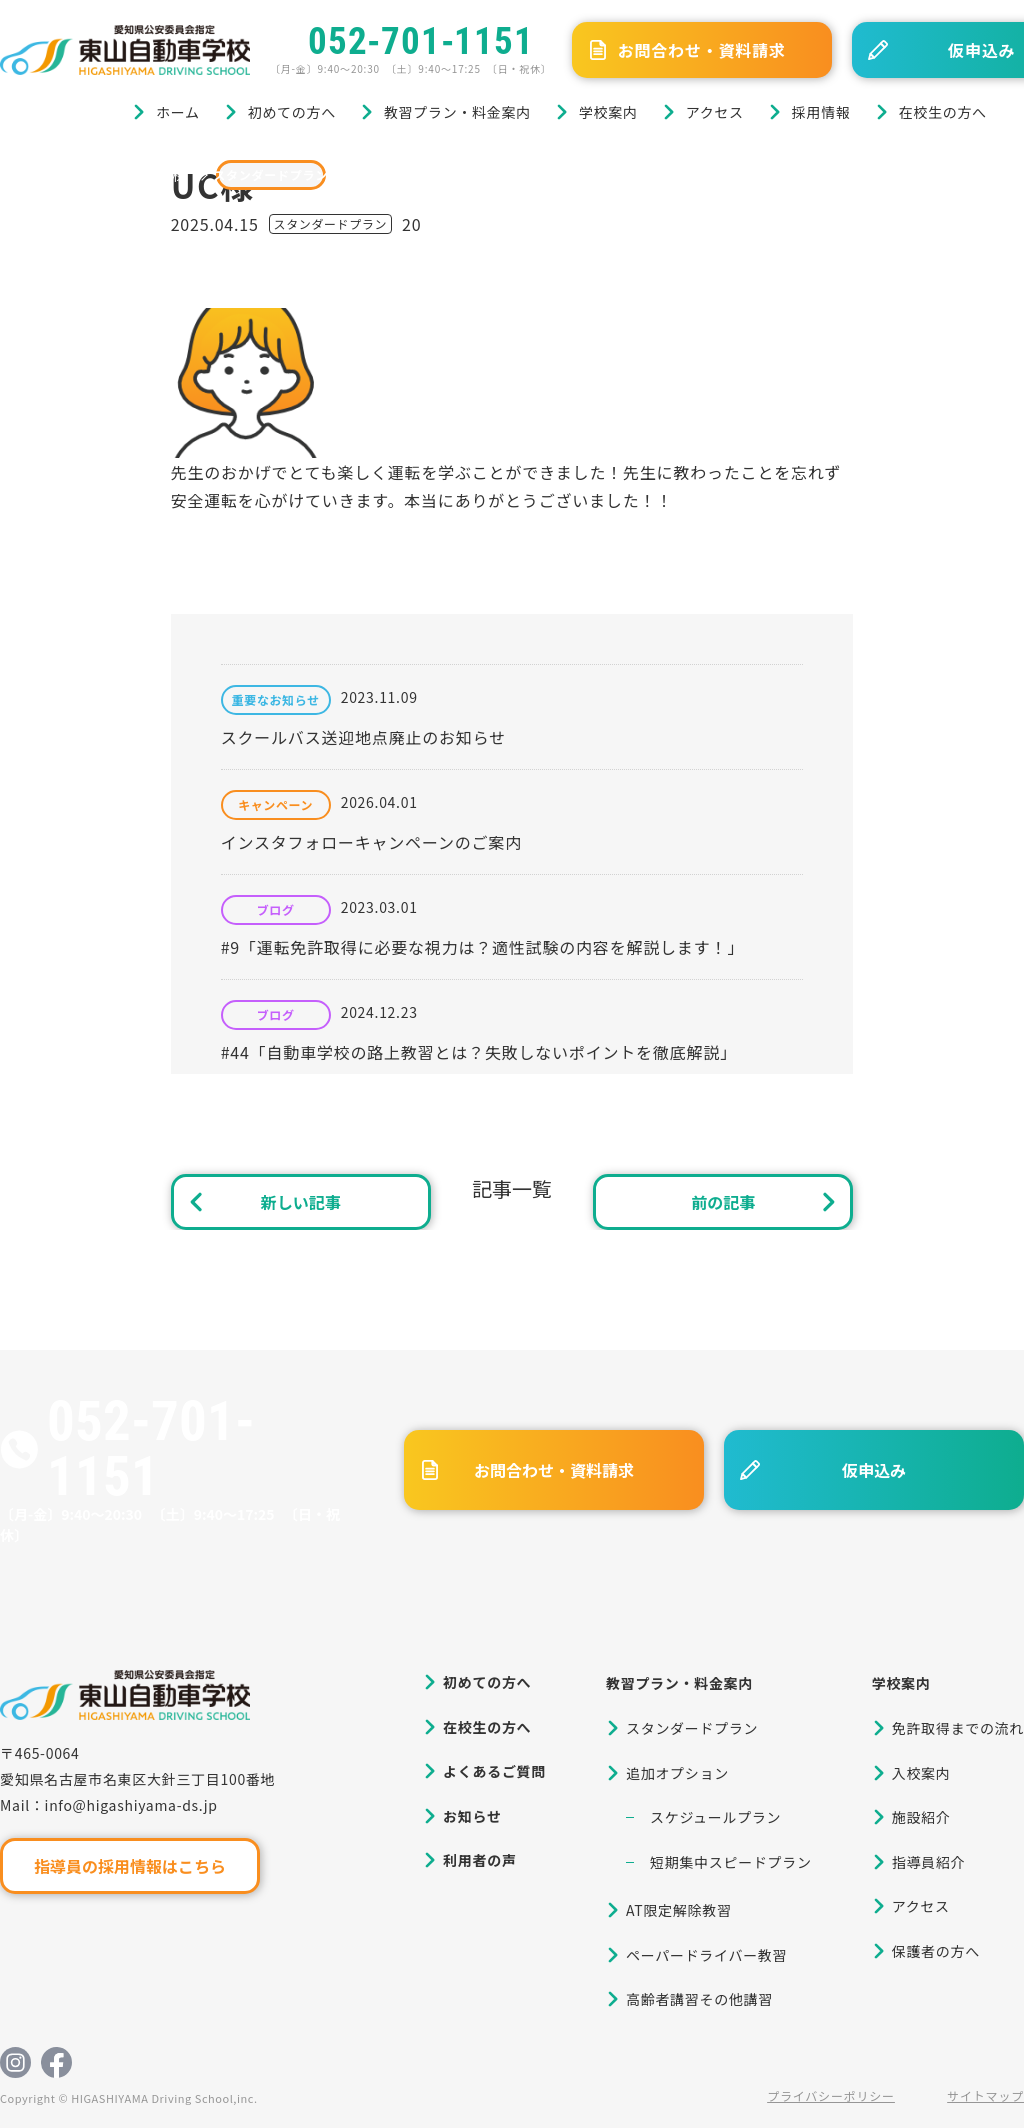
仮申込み (874, 1470)
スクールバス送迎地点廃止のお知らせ (363, 737)
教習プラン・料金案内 (457, 112)
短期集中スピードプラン (731, 1862)
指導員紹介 (929, 1862)
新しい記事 (301, 1202)
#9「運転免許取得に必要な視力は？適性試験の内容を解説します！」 (482, 947)
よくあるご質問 (494, 1771)
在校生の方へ (943, 112)
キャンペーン (275, 805)
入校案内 (921, 1773)
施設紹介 (921, 1817)
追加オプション (677, 1773)
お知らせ (472, 1816)
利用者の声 (480, 1860)
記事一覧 (512, 1188)
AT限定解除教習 (679, 1910)
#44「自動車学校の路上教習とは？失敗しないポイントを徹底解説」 (479, 1052)
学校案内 (608, 112)
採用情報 (821, 112)
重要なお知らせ (276, 700)
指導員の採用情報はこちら (130, 1866)
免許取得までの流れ (958, 1728)
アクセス (715, 112)
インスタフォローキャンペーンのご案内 (371, 842)
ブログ (98, 174)
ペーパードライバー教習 (706, 1955)
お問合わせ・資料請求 (702, 50)
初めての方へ (292, 112)
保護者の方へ (936, 1951)
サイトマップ (985, 2095)
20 (411, 224)
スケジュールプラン (715, 1817)
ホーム (178, 112)
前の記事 (723, 1202)
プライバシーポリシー (831, 2095)
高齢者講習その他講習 (699, 1999)
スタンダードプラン (271, 174)
